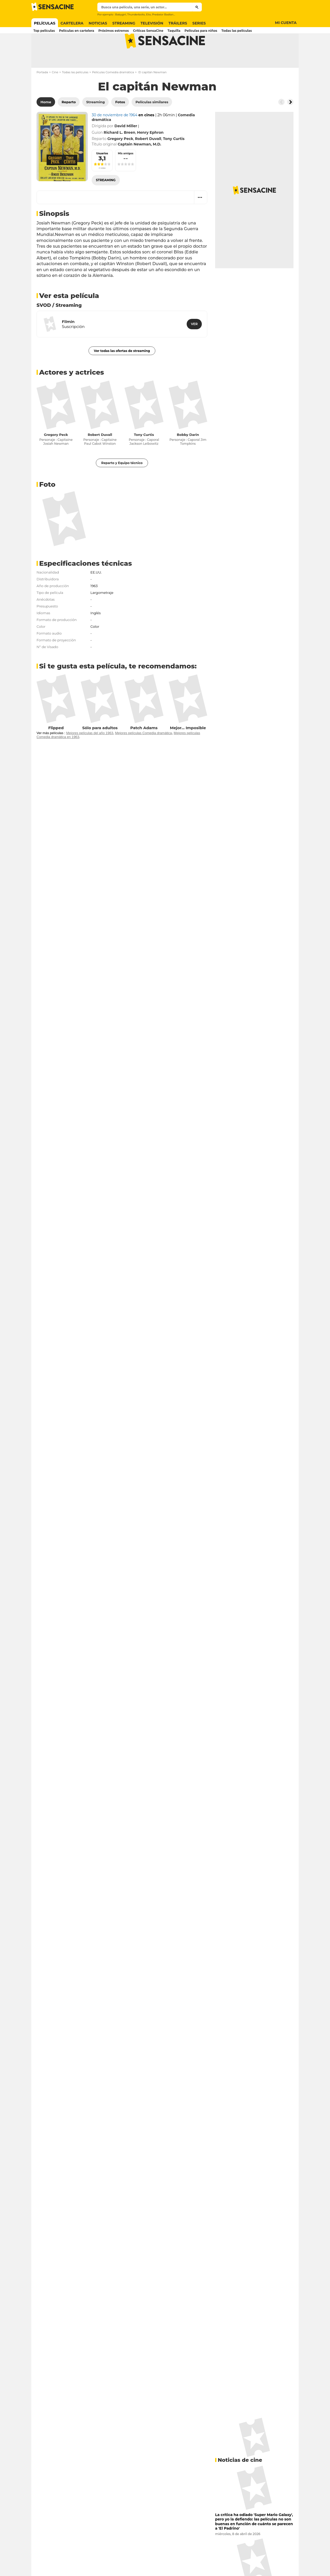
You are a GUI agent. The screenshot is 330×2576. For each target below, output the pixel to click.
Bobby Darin (188, 455)
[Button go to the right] (290, 122)
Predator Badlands (164, 14)
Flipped (56, 748)
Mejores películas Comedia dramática (143, 754)
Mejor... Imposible (188, 748)
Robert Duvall (100, 455)
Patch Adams (143, 748)
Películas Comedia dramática (113, 93)
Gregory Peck (56, 455)
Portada (42, 93)
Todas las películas (75, 93)
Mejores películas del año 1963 (89, 754)
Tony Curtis (144, 455)
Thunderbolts (136, 14)
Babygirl (120, 14)
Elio (148, 14)
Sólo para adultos (99, 748)
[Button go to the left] (281, 122)
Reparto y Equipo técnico (122, 483)
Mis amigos (125, 174)
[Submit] (197, 7)
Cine (55, 93)
